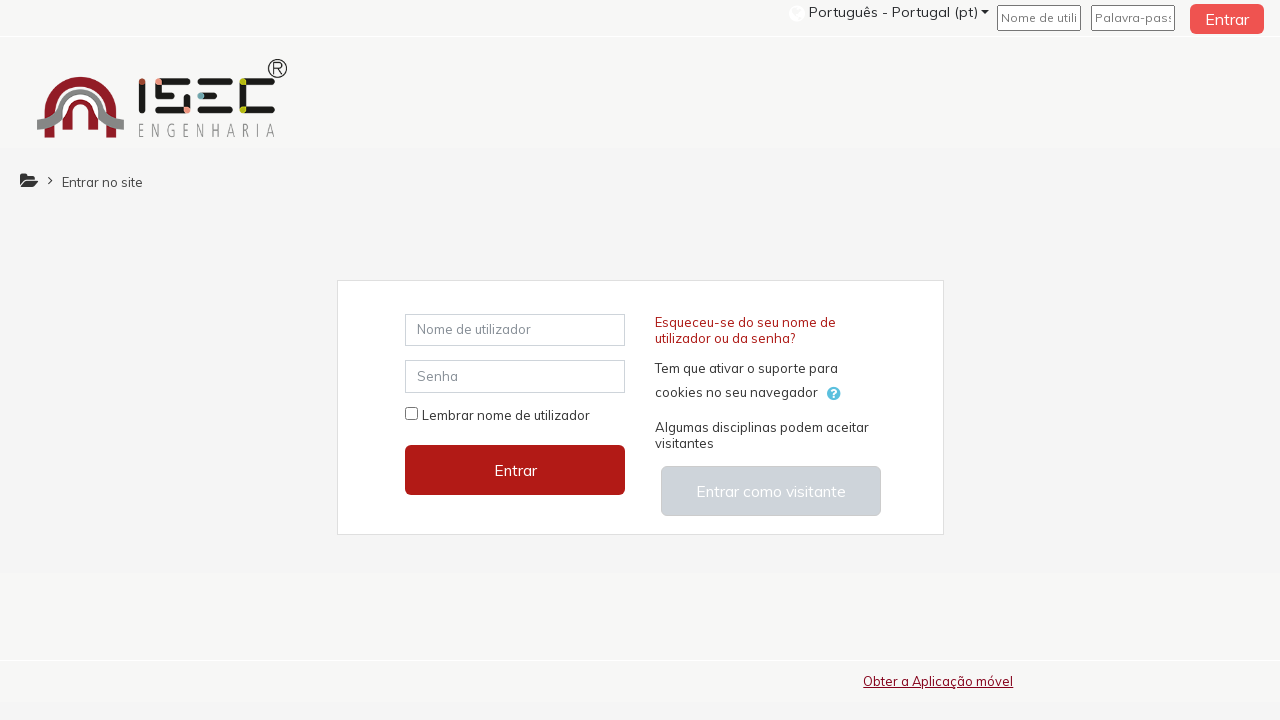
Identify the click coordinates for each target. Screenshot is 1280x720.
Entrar (1227, 19)
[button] (889, 12)
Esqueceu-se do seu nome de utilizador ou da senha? (745, 330)
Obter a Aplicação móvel (938, 681)
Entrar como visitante (771, 491)
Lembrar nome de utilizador (506, 415)
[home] (162, 98)
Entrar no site (102, 182)
